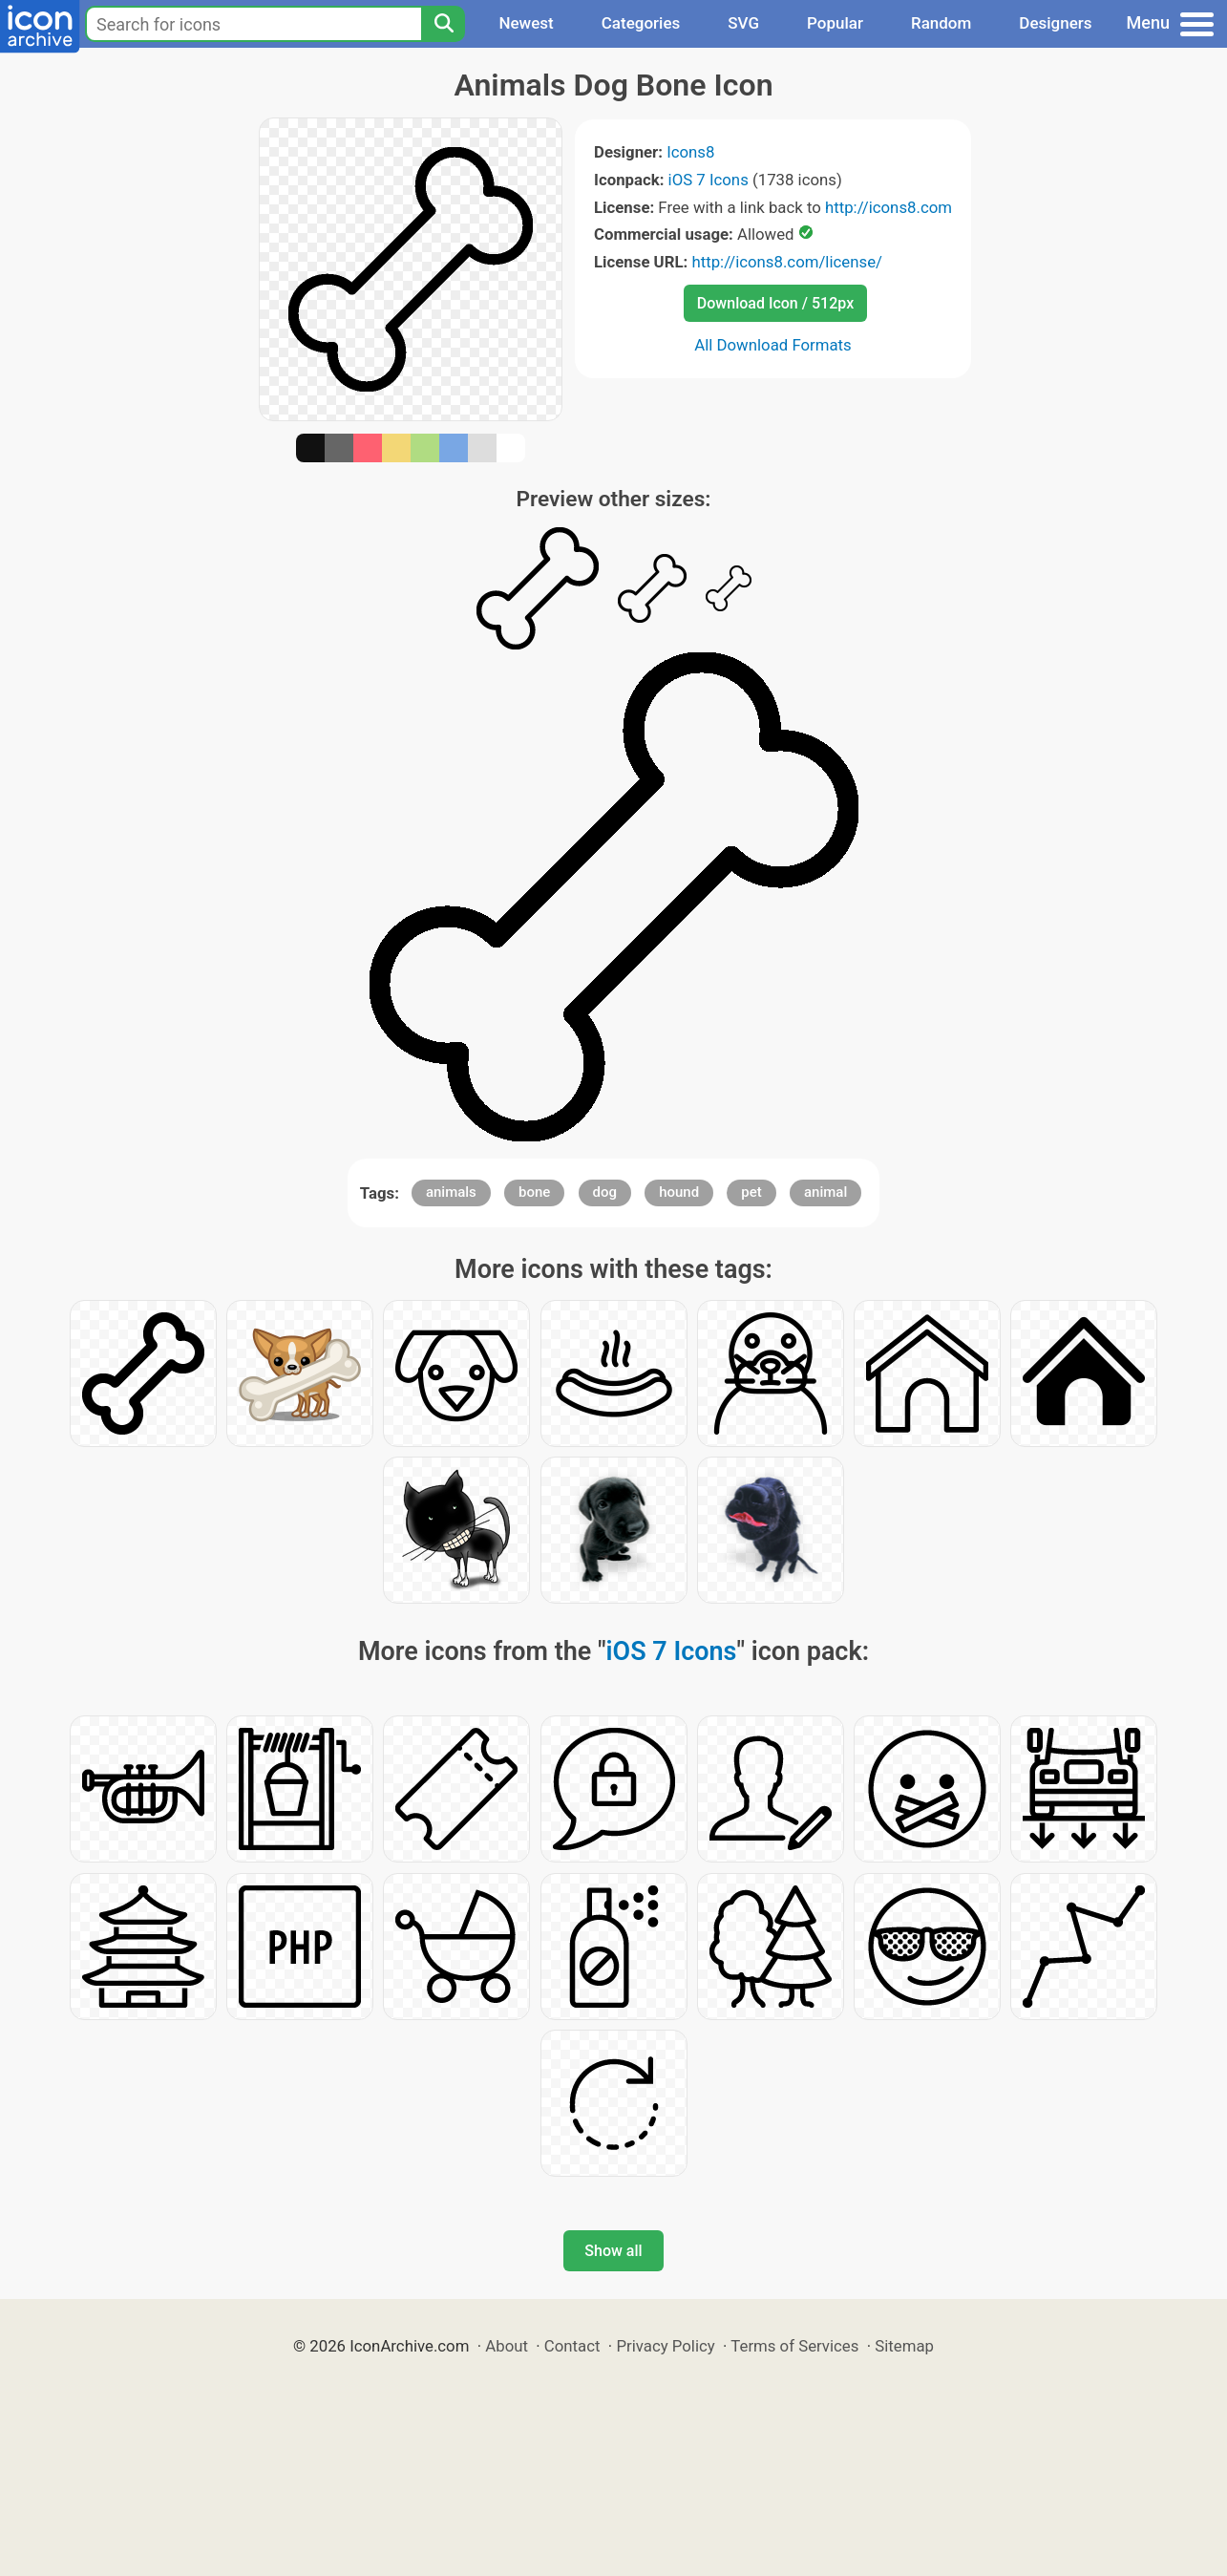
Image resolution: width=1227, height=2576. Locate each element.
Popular (835, 22)
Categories (641, 22)
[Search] (443, 24)
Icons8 (690, 151)
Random (941, 22)
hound (679, 1192)
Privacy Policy (665, 2345)
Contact (572, 2345)
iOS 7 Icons (708, 179)
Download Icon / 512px (775, 303)
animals (451, 1192)
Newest (525, 22)
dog (605, 1192)
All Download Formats (773, 344)
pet (751, 1192)
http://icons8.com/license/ (786, 261)
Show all (613, 2251)
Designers (1055, 22)
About (506, 2345)
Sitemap (904, 2345)
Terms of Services (794, 2345)
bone (534, 1192)
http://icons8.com (888, 207)
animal (825, 1192)
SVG (743, 22)
